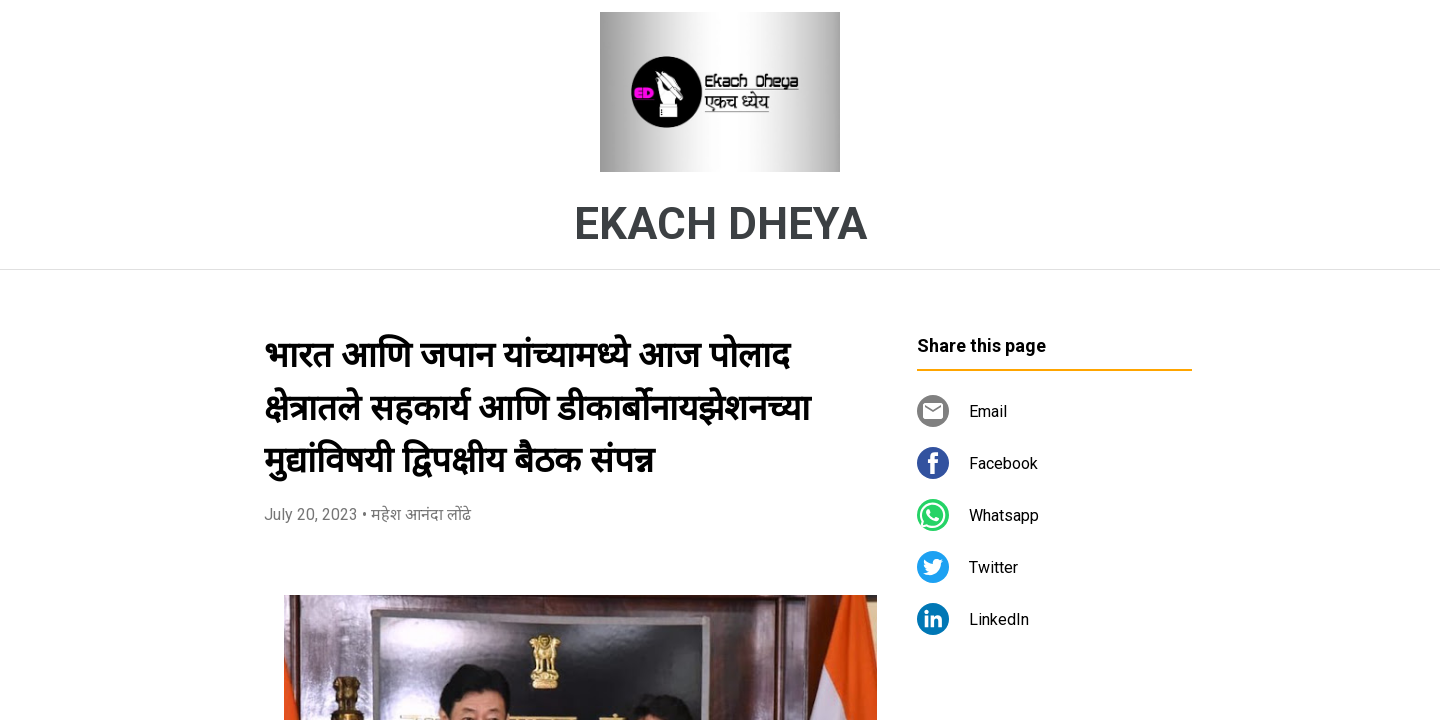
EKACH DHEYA (720, 224)
